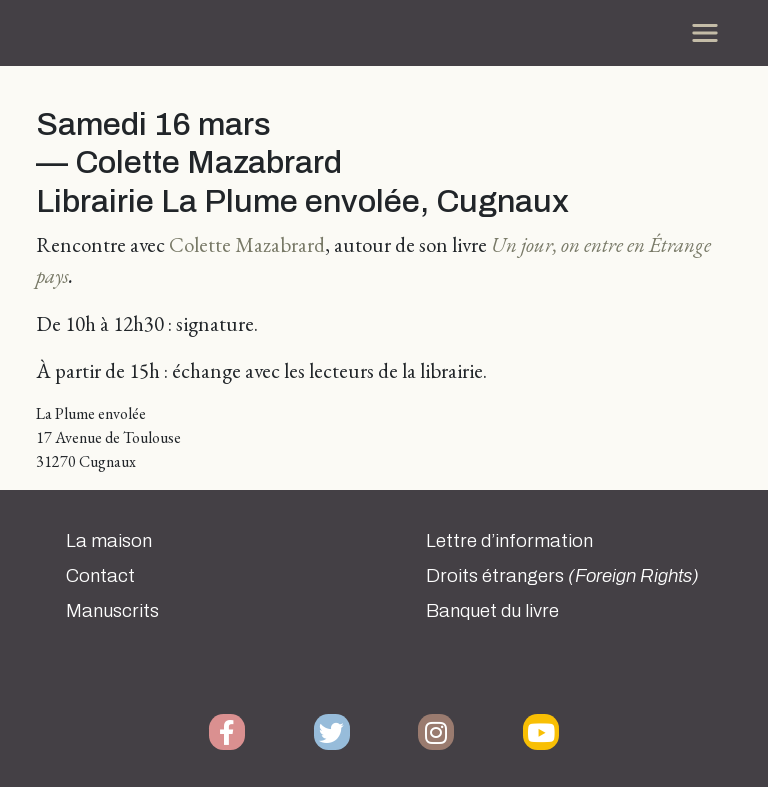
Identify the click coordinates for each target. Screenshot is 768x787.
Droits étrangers (562, 576)
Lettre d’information (509, 541)
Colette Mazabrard (247, 244)
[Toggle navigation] (705, 33)
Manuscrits (112, 611)
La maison (109, 541)
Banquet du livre (492, 611)
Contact (100, 576)
